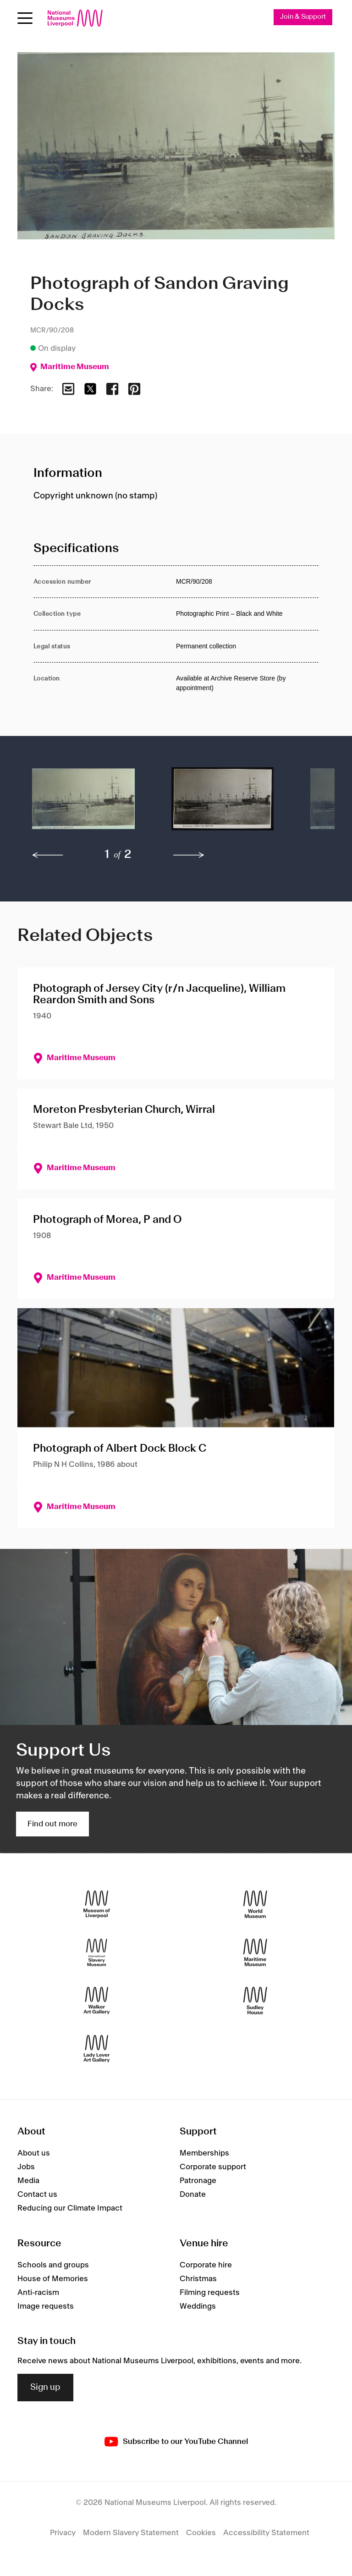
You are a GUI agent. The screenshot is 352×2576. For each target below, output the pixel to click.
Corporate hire (206, 2265)
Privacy (63, 2533)
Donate (193, 2194)
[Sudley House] (255, 2000)
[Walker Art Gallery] (96, 2000)
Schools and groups (53, 2265)
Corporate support (213, 2167)
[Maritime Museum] (255, 1952)
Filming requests (210, 2293)
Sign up (45, 2387)
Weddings (198, 2306)
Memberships (204, 2153)
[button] (83, 803)
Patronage (198, 2181)
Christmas (198, 2279)
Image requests (45, 2306)
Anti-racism (38, 2293)
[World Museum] (255, 1904)
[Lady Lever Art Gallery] (96, 2048)
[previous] (47, 855)
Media (28, 2181)
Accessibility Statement (266, 2533)
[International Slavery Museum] (96, 1952)
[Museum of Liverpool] (96, 1904)
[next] (188, 855)
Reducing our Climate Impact (69, 2208)
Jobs (26, 2167)
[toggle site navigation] (25, 18)
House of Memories (52, 2279)
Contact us (37, 2194)
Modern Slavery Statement (131, 2533)
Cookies (201, 2533)
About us (33, 2153)
